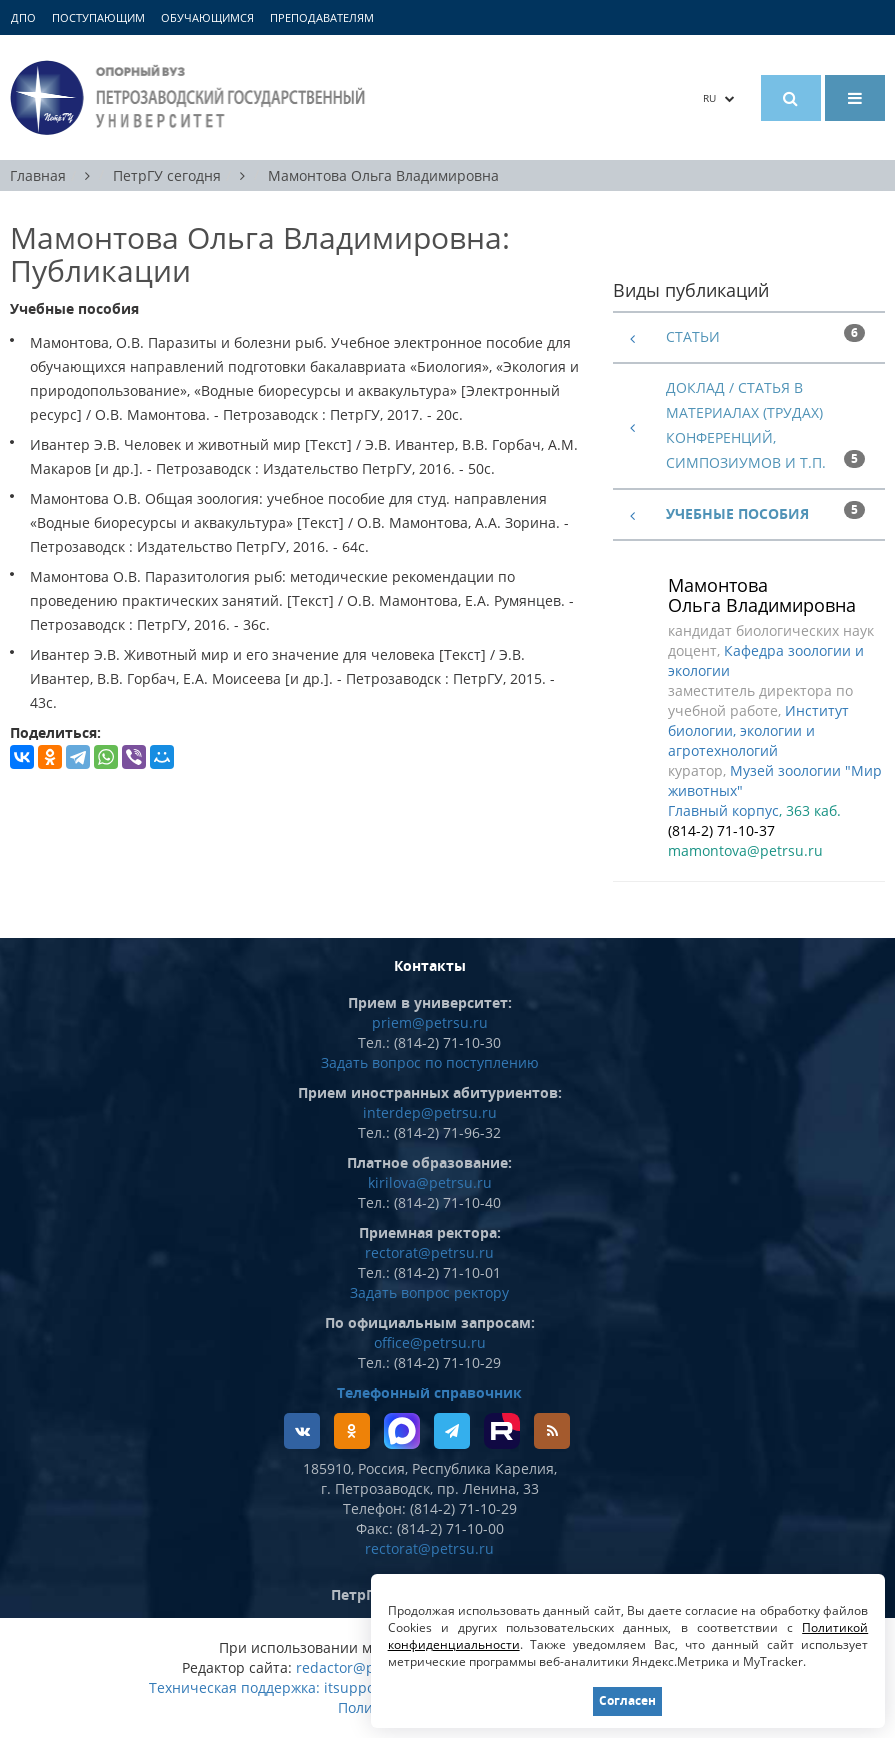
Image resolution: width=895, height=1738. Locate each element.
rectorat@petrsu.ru (429, 1252)
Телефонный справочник (429, 1392)
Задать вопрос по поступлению (430, 1062)
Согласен (627, 1700)
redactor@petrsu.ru (362, 1667)
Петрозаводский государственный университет (190, 97)
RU (719, 98)
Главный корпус (723, 810)
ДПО (23, 17)
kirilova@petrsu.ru (430, 1182)
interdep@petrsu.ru (430, 1112)
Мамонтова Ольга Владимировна (383, 175)
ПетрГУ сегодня (167, 175)
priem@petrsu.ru (430, 1022)
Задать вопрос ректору (429, 1292)
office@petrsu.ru (430, 1342)
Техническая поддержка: (234, 1687)
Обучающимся (207, 17)
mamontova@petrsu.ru (745, 850)
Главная (38, 175)
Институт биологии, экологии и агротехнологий (758, 730)
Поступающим (98, 17)
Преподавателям (322, 17)
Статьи (693, 336)
